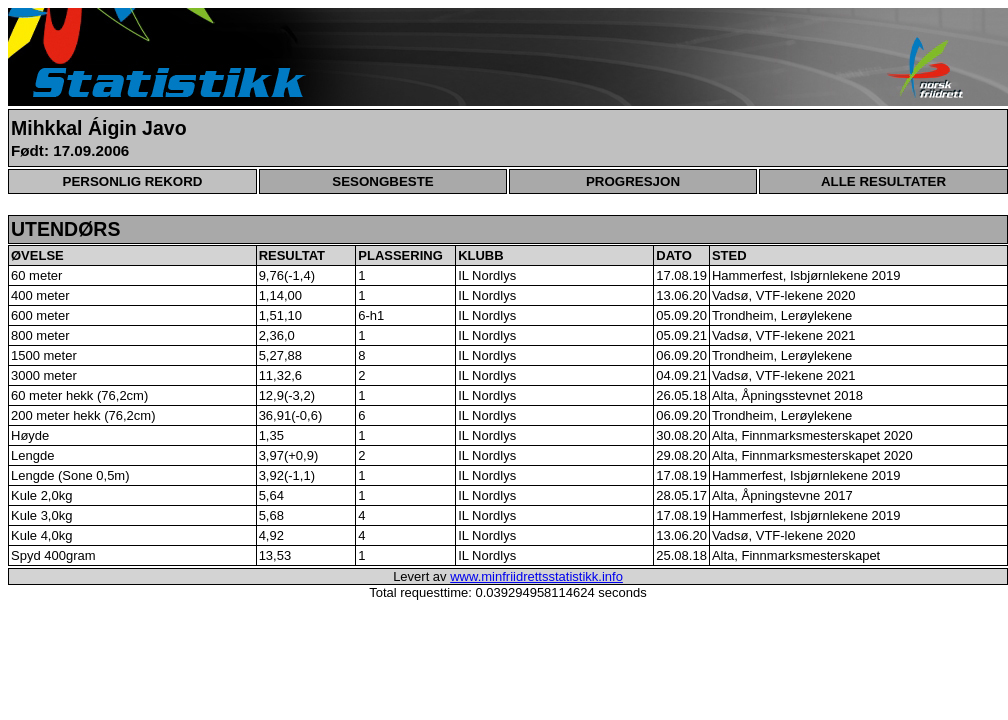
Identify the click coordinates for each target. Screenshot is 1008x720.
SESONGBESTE (382, 181)
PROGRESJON (633, 181)
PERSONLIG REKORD (133, 181)
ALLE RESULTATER (883, 181)
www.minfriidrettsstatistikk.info (536, 576)
